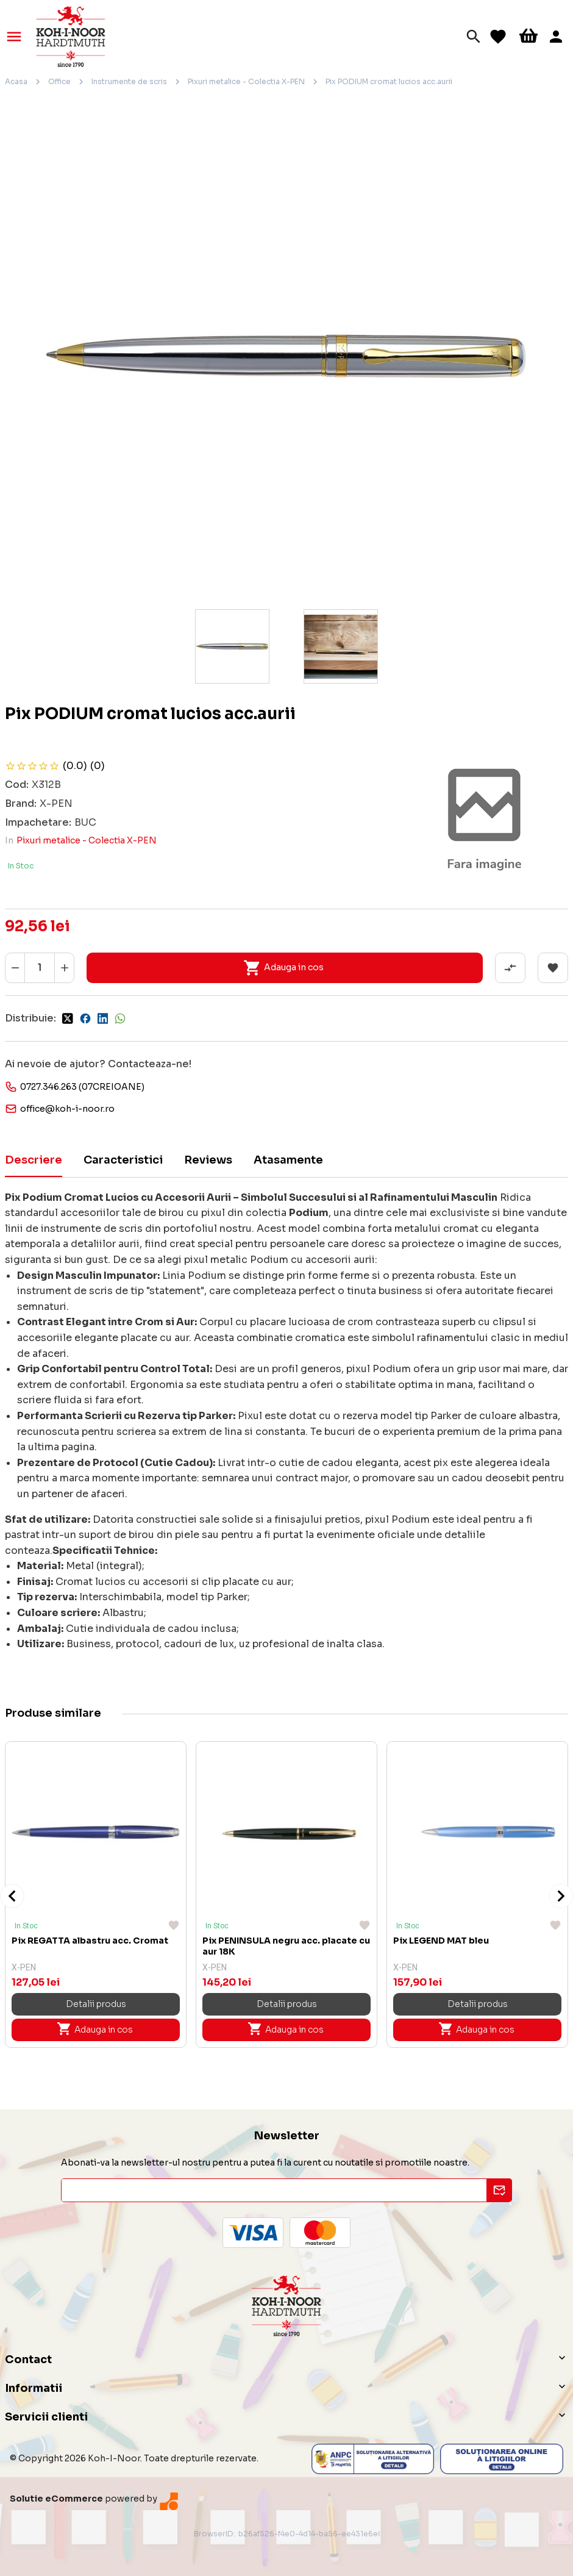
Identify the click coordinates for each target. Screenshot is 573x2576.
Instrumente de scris (129, 81)
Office (59, 81)
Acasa (16, 81)
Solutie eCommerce (56, 2498)
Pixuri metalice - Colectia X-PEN (246, 81)
